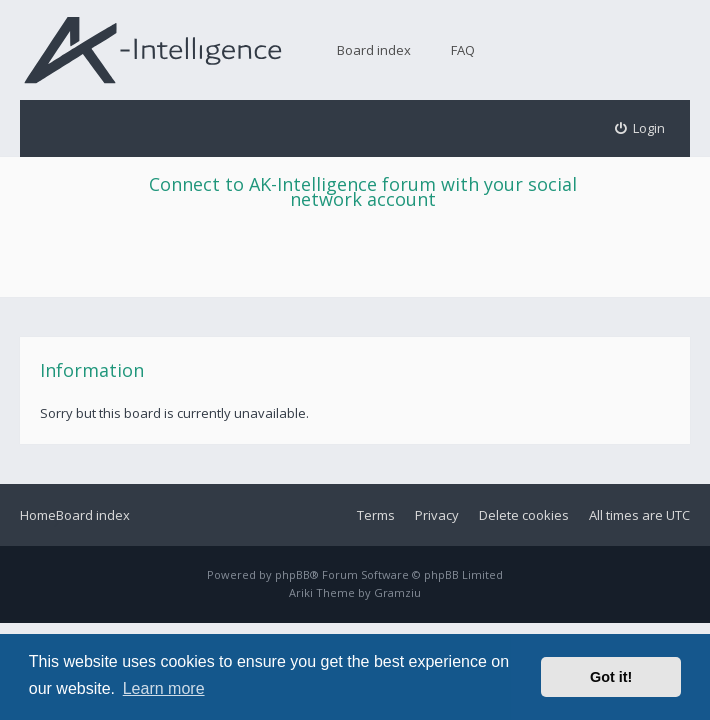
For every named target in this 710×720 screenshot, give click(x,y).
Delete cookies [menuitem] (524, 515)
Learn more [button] (164, 688)
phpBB (292, 574)
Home (38, 515)
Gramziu (397, 592)
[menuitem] (640, 128)
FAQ (463, 50)
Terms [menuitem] (376, 515)
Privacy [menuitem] (437, 515)
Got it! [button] (611, 677)
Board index (374, 50)
